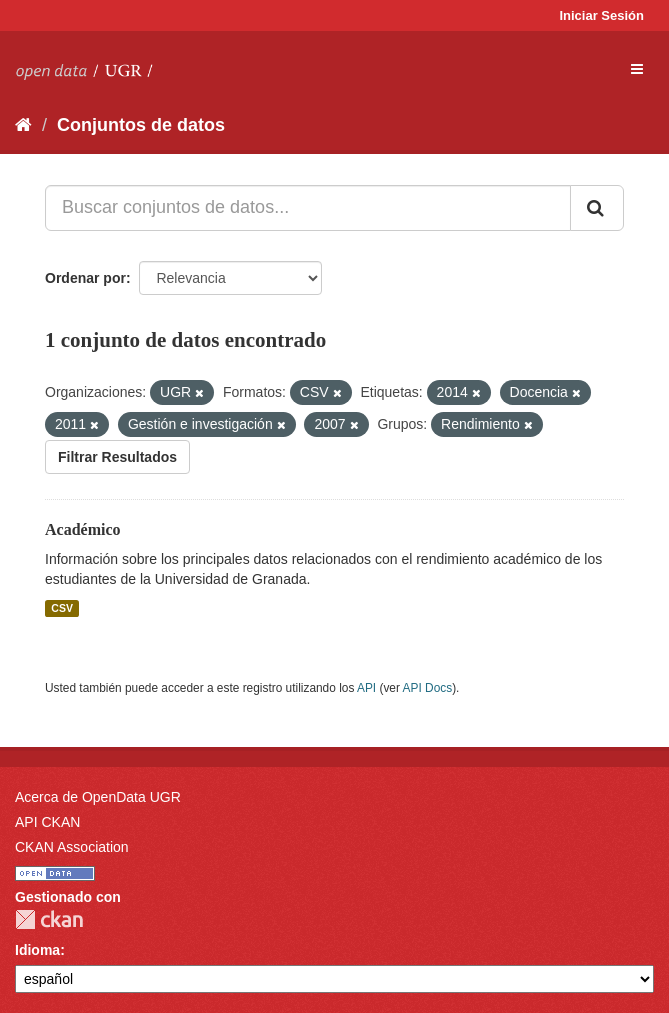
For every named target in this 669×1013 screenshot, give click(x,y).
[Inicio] (23, 125)
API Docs (428, 688)
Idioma (37, 950)
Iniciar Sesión (601, 15)
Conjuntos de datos (141, 125)
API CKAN (47, 822)
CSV (62, 608)
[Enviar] (597, 208)
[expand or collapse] (637, 69)
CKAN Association (72, 847)
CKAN (49, 919)
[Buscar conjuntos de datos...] (308, 208)
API (366, 688)
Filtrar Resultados (117, 457)
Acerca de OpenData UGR (98, 797)
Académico (83, 529)
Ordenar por (85, 278)
